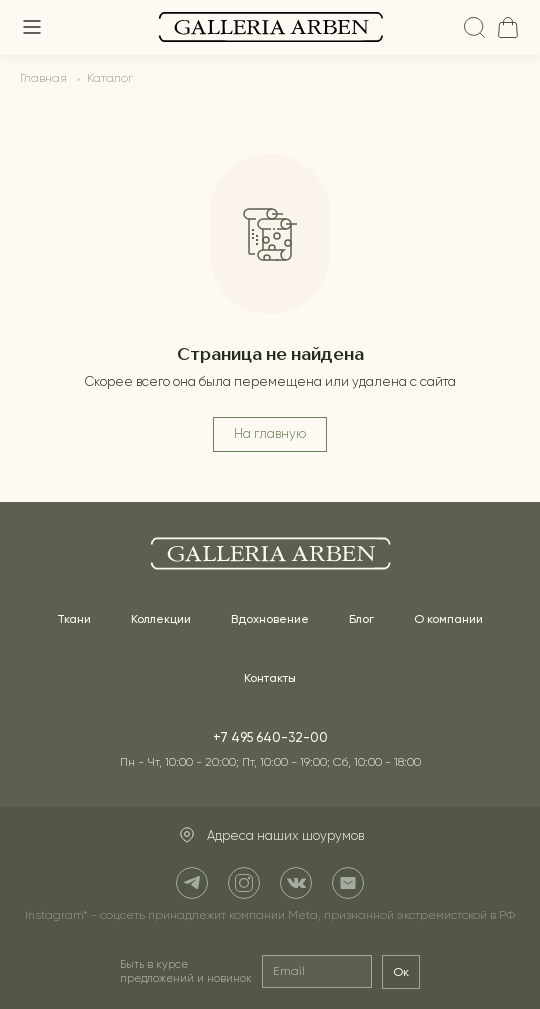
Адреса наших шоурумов (270, 836)
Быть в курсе (186, 971)
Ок (401, 972)
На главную (270, 434)
